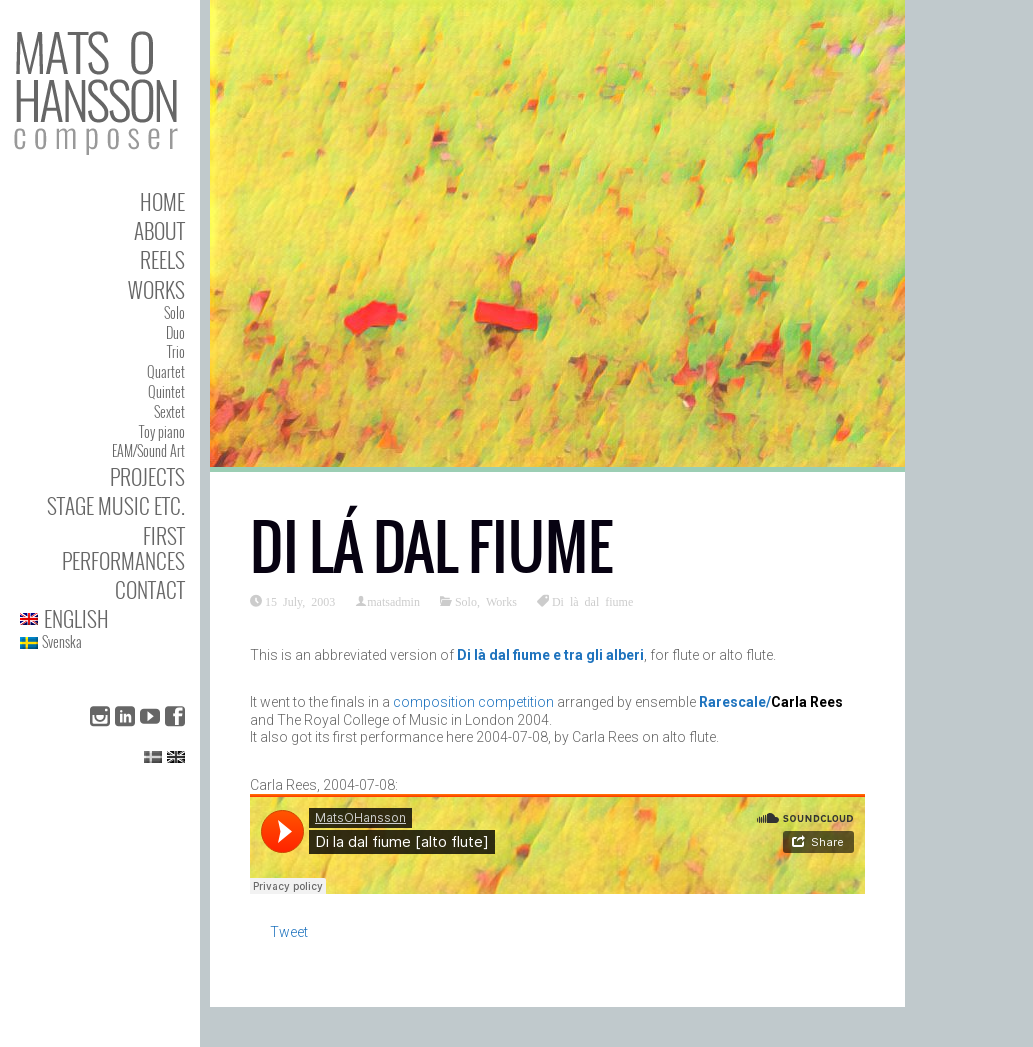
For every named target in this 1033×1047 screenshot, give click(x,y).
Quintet (166, 391)
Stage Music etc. (116, 505)
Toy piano (162, 431)
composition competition (473, 702)
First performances (123, 548)
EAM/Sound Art (148, 450)
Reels (162, 259)
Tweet (289, 932)
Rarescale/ (735, 702)
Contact (150, 589)
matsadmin (393, 601)
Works (156, 289)
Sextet (169, 411)
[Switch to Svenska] (102, 642)
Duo (175, 332)
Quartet (166, 371)
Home (162, 201)
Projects (147, 476)
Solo (174, 312)
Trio (176, 351)
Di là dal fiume (592, 601)
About (159, 230)
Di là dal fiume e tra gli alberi (550, 655)
